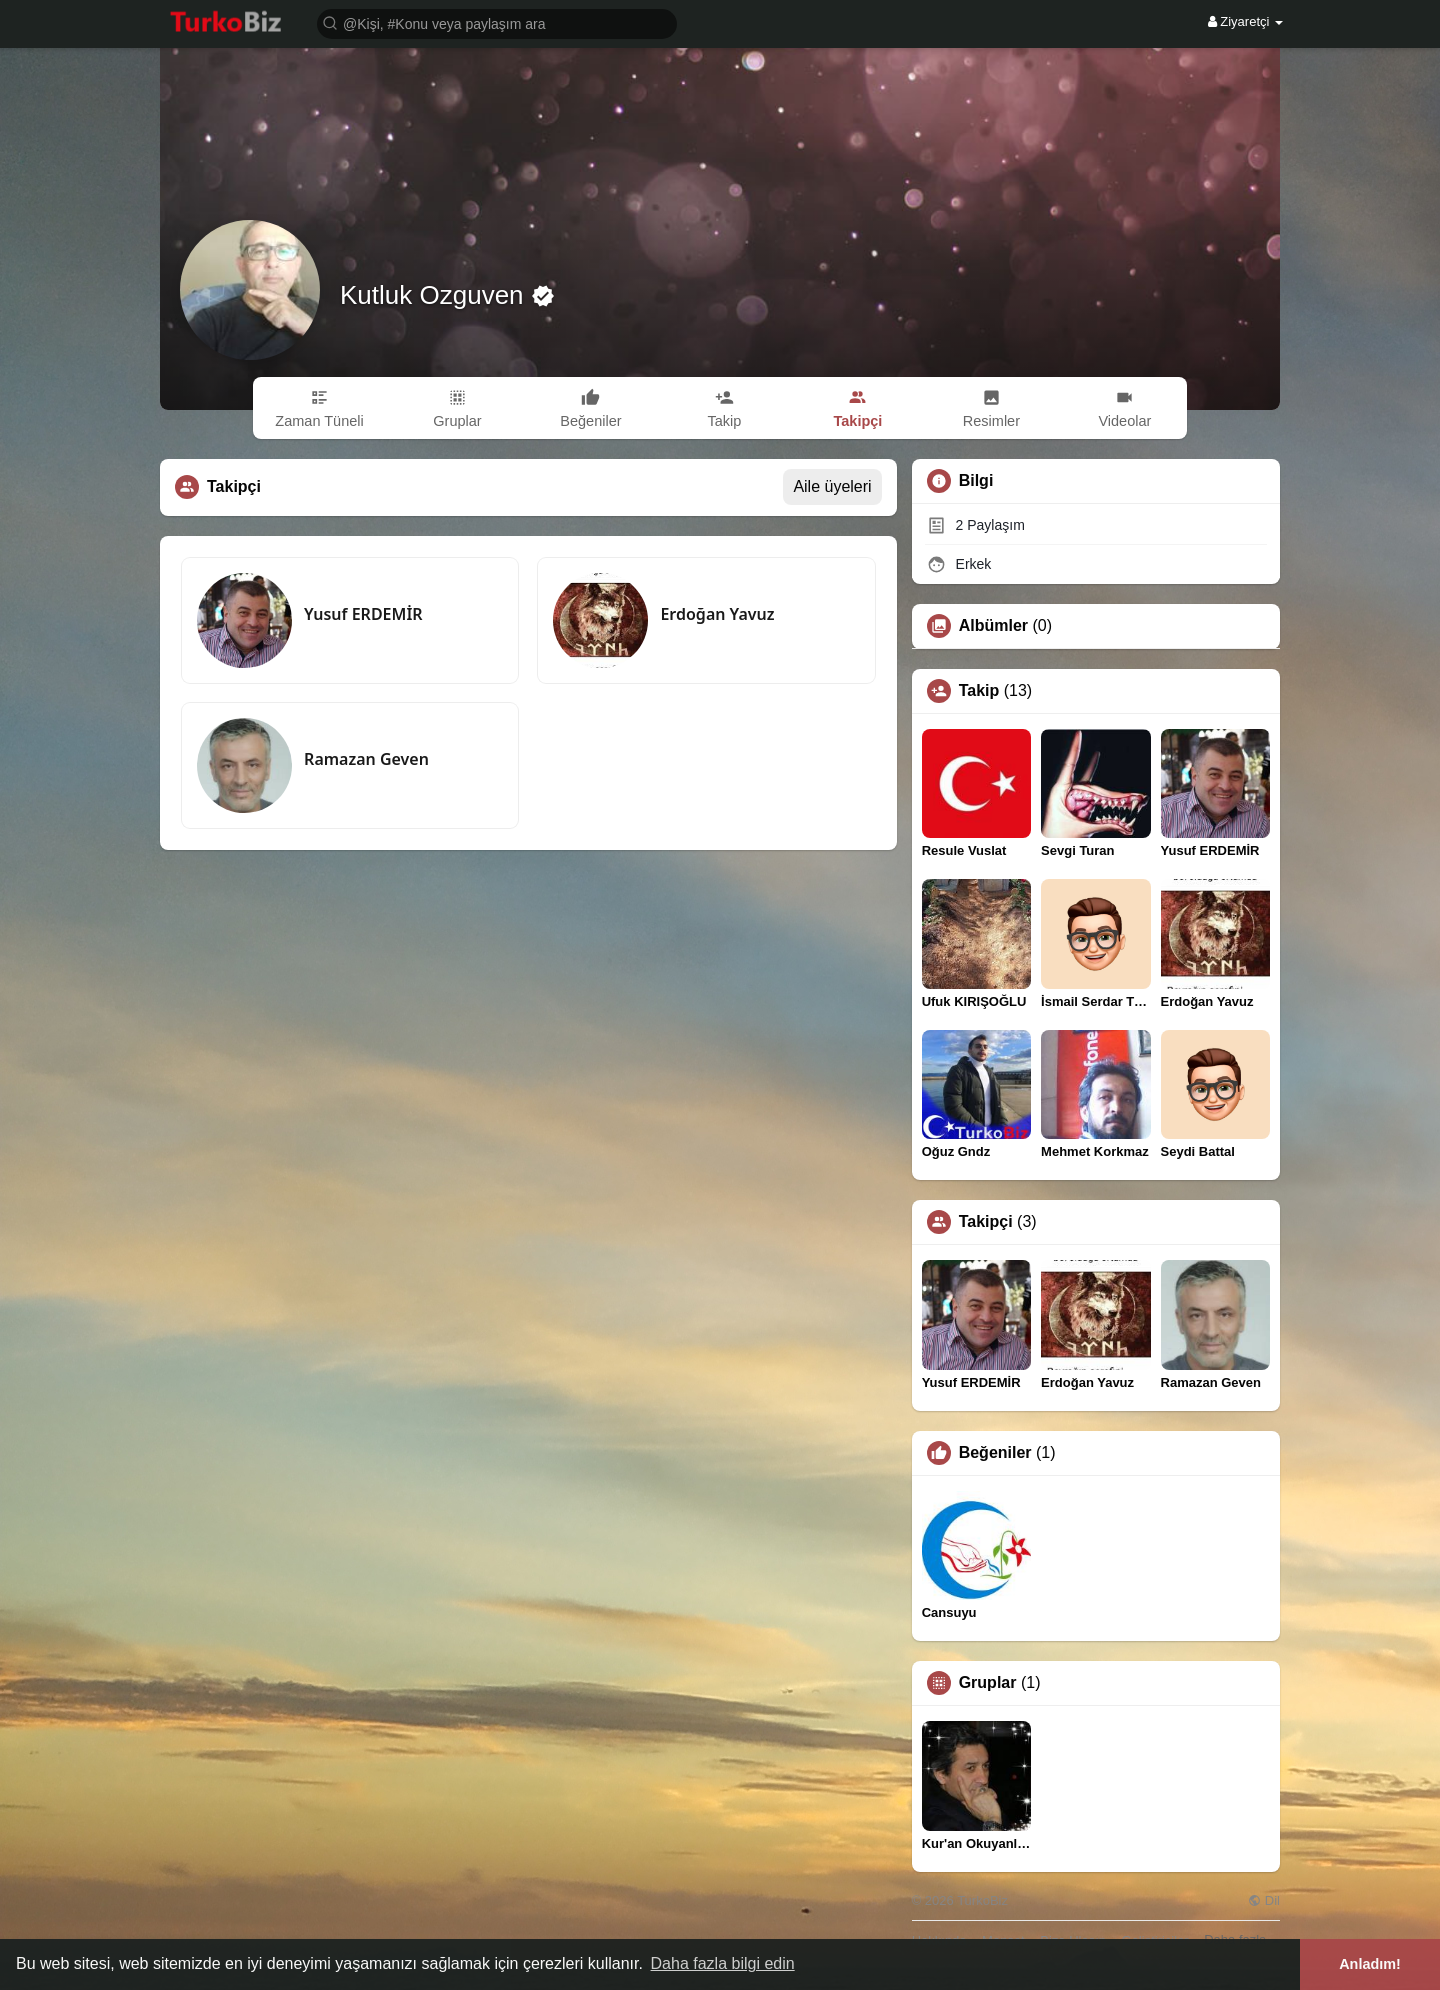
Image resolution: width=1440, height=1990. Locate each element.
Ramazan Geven (366, 759)
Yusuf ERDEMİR (363, 614)
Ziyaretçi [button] (1245, 21)
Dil (1264, 1900)
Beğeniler (995, 1453)
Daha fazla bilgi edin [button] (723, 1963)
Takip (979, 691)
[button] (497, 22)
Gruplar (988, 1683)
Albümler (993, 626)
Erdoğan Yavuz (717, 614)
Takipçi (986, 1222)
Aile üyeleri (832, 486)
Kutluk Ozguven (435, 295)
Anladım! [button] (1370, 1964)
